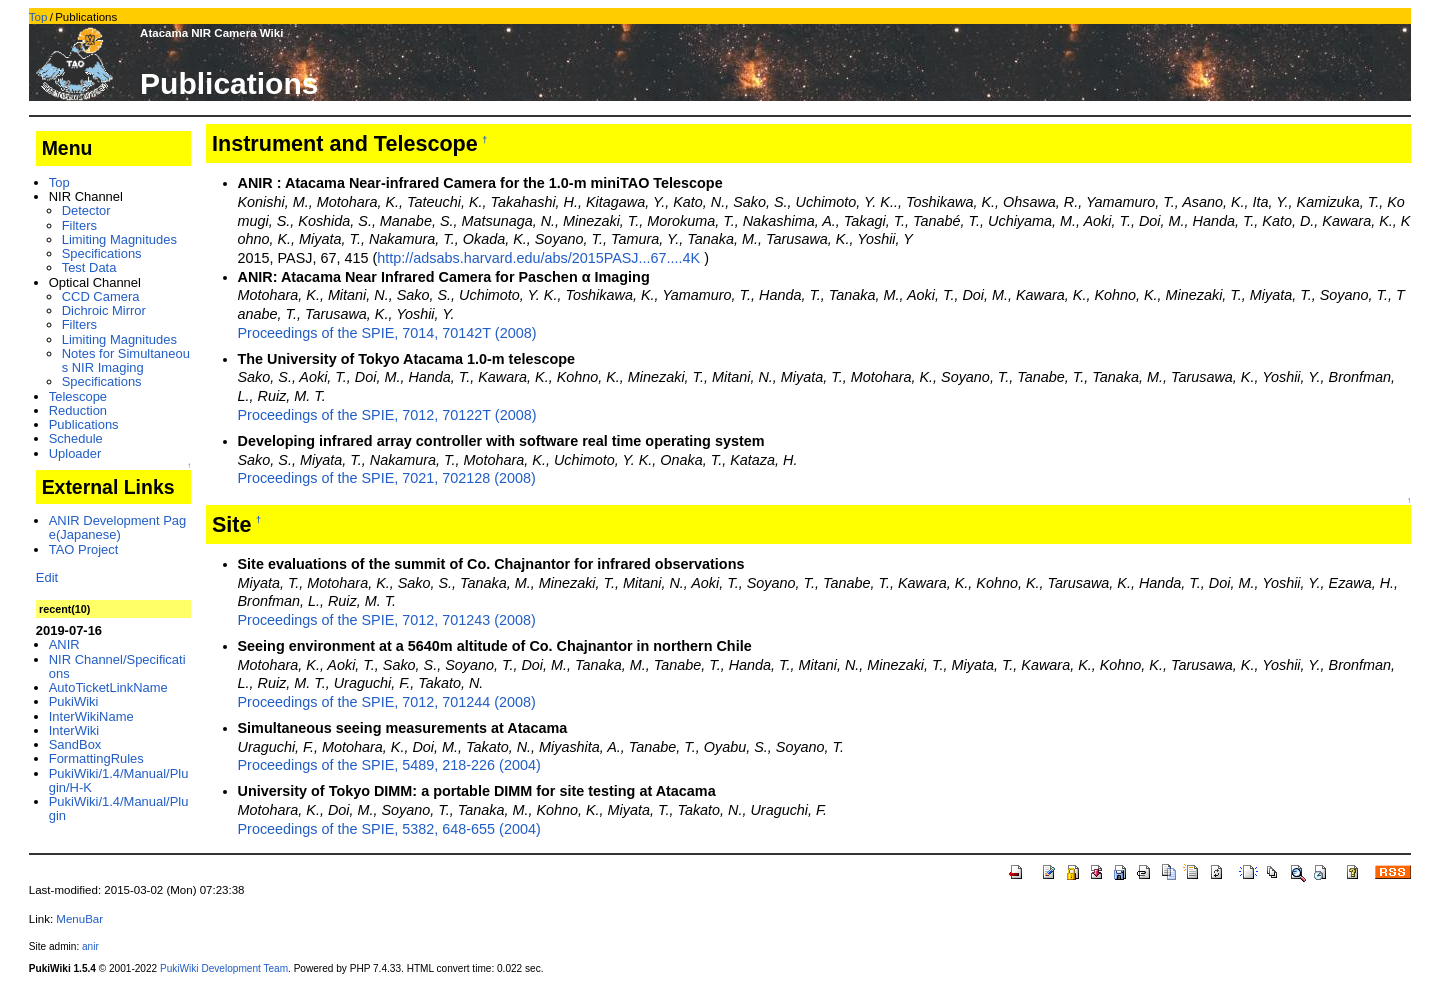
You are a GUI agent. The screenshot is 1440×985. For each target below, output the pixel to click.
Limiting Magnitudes (119, 239)
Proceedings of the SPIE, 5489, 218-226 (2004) (389, 765)
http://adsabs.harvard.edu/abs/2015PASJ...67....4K (538, 258)
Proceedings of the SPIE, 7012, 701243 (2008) (387, 620)
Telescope (78, 396)
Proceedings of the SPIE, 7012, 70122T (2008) (387, 415)
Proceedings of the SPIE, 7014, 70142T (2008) (387, 333)
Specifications (102, 253)
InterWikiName (91, 716)
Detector (86, 210)
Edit (47, 577)
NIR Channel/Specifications (117, 666)
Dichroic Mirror (104, 310)
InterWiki (74, 730)
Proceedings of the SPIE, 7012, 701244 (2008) (387, 702)
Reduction (78, 410)
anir (90, 946)
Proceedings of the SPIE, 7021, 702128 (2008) (387, 478)
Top (38, 17)
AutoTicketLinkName (108, 687)
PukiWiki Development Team (224, 968)
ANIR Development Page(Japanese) (118, 527)
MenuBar (79, 919)
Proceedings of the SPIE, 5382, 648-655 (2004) (389, 829)
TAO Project (84, 549)
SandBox (75, 744)
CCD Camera (101, 296)
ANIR (64, 644)
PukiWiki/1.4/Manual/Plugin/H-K (119, 780)
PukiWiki (74, 701)
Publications (84, 424)
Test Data (89, 267)
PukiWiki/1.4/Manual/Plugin (119, 808)
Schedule (76, 438)
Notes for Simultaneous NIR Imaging (126, 360)
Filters (79, 225)
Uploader (75, 453)
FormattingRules (96, 758)
